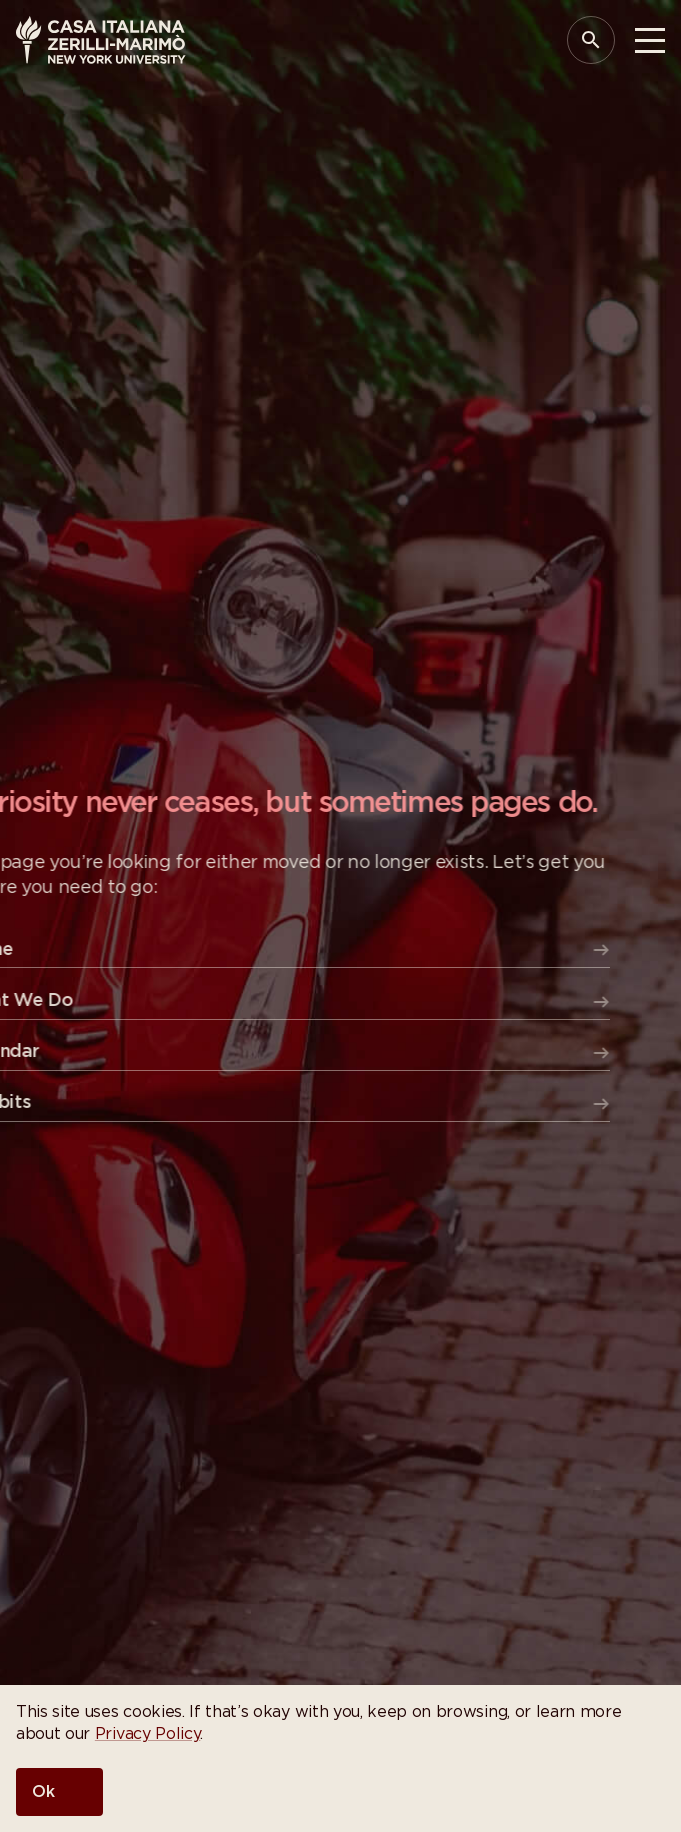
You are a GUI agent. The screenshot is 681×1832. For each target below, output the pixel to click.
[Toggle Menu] (650, 40)
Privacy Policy (148, 1734)
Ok (43, 1792)
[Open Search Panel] (591, 40)
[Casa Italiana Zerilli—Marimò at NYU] (101, 40)
